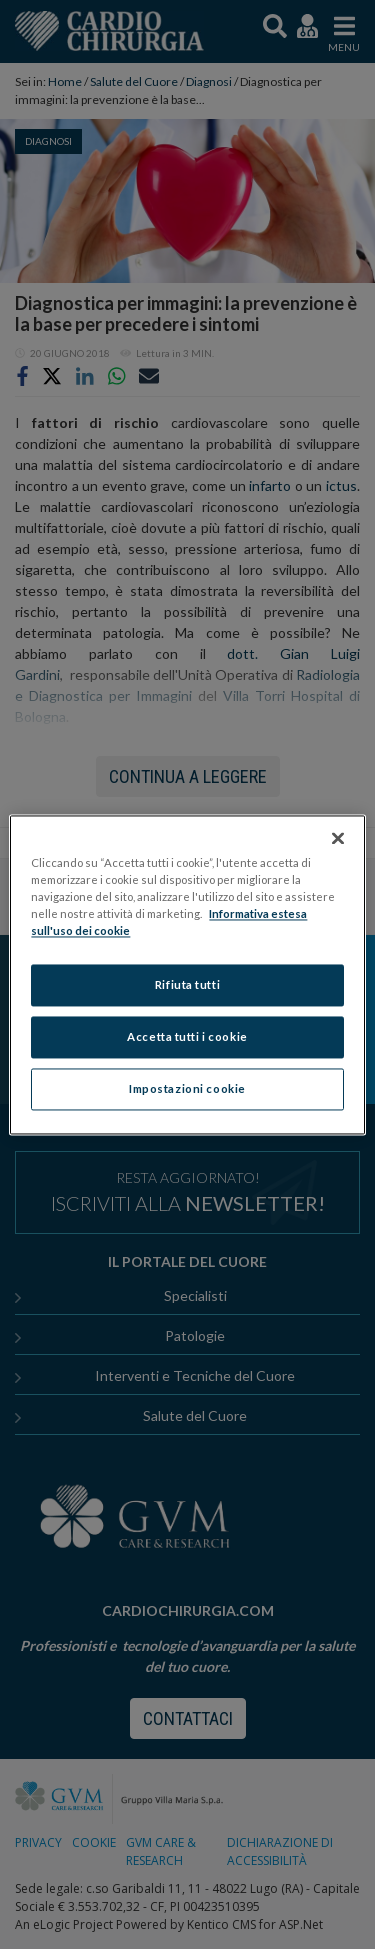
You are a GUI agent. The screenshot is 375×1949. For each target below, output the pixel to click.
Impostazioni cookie (187, 1088)
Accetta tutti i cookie (187, 1036)
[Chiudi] (338, 838)
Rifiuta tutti (187, 984)
